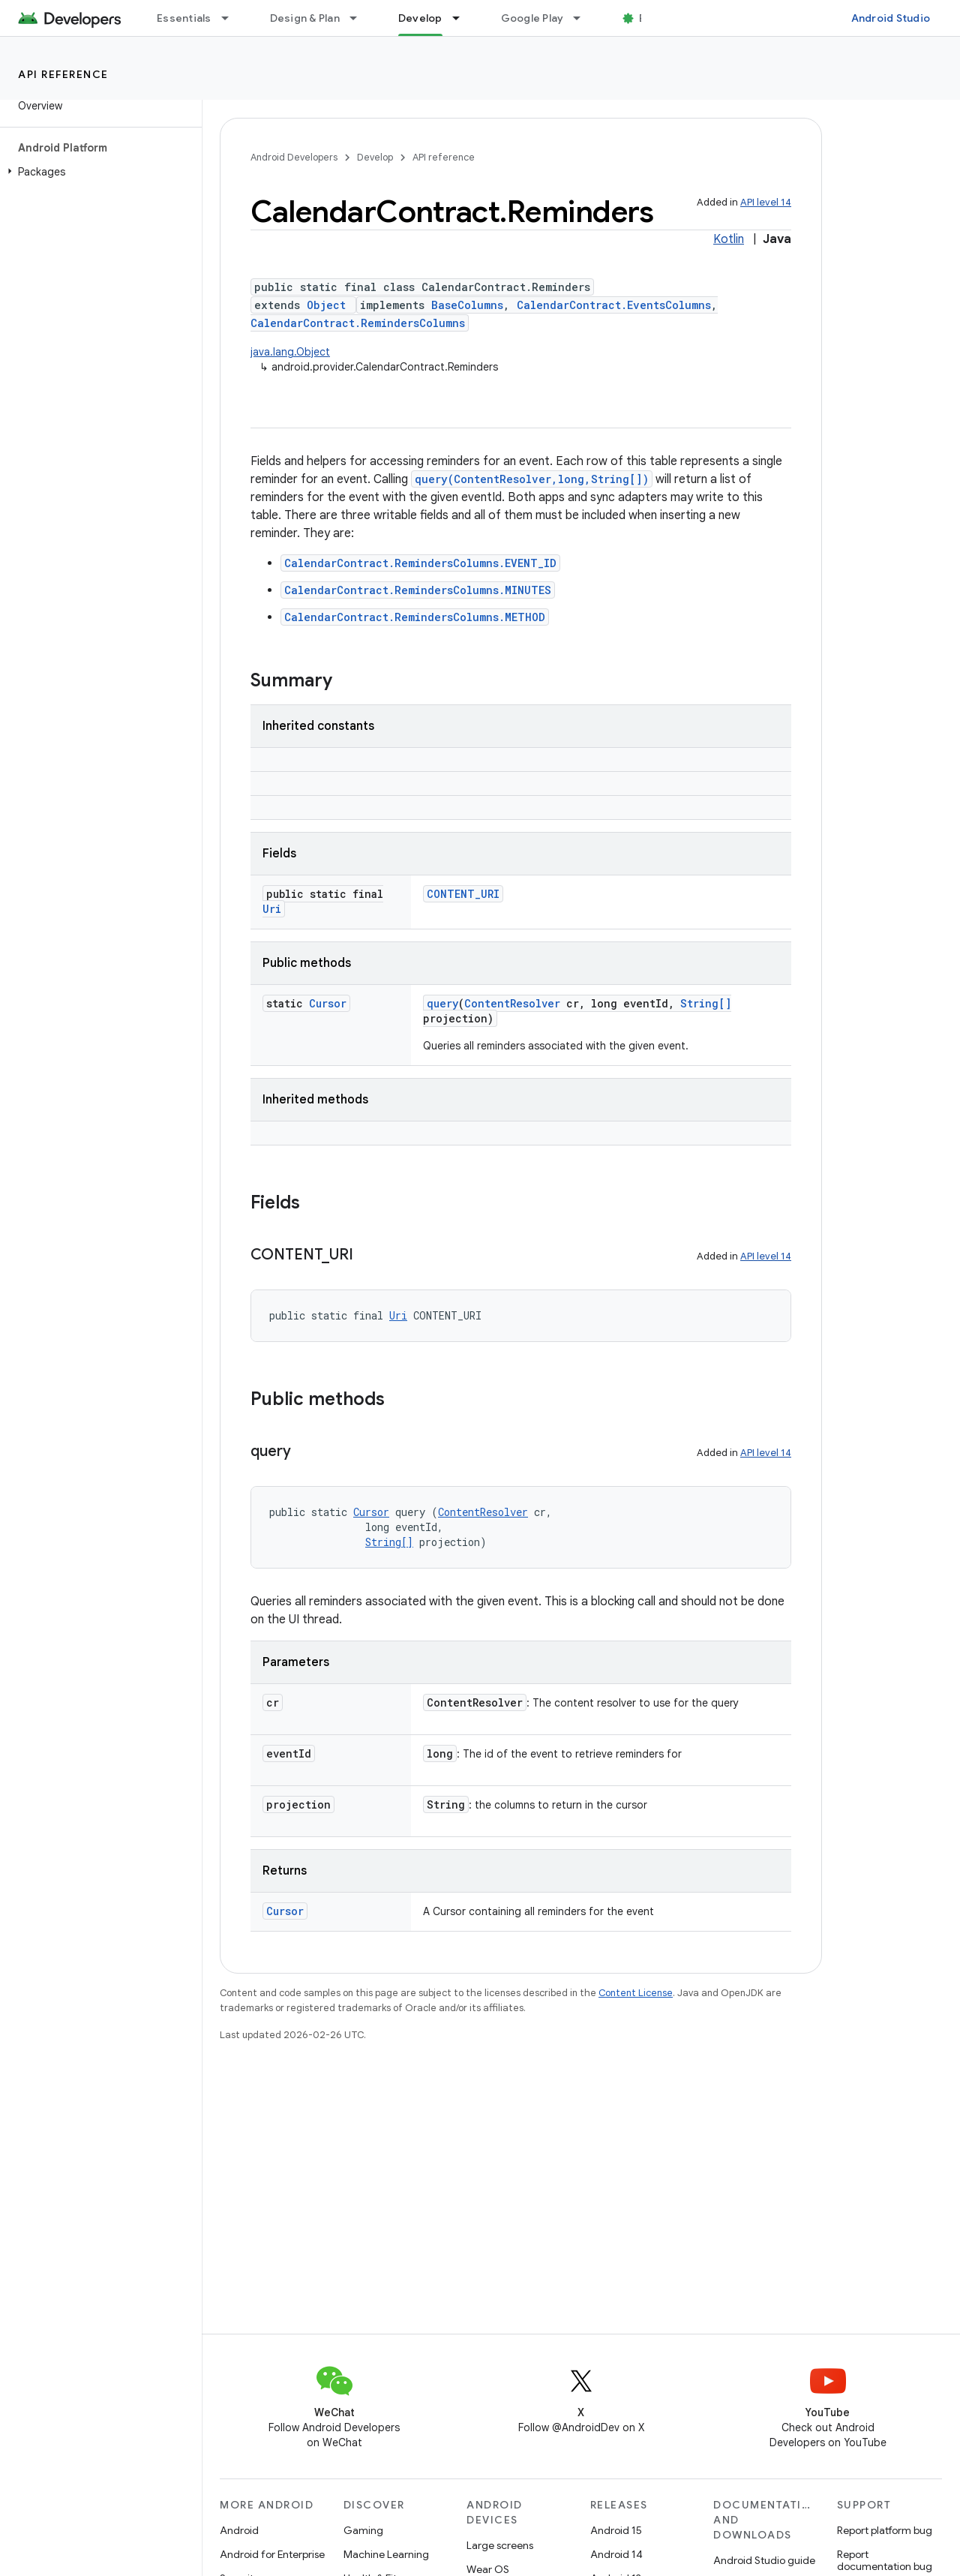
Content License (635, 1992)
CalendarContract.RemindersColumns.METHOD (414, 617)
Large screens (499, 2545)
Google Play (532, 18)
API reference (63, 74)
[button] (98, 172)
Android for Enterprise (272, 2554)
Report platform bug (884, 2530)
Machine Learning (386, 2554)
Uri (271, 909)
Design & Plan (305, 18)
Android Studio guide (764, 2560)
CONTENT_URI (463, 894)
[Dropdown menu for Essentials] (232, 18)
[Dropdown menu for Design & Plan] (360, 18)
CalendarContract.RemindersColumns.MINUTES (417, 590)
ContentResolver (512, 1003)
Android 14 (616, 2554)
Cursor (327, 1003)
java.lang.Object (290, 352)
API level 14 (765, 202)
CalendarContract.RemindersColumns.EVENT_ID (420, 563)
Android (239, 2530)
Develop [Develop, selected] (420, 18)
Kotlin (728, 239)
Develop (375, 157)
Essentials (184, 18)
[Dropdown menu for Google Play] (583, 18)
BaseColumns (467, 305)
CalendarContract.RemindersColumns (357, 323)
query (442, 1003)
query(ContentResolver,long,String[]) (532, 479)
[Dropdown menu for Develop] (462, 18)
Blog (650, 18)
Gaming (363, 2530)
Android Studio (891, 18)
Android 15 (616, 2530)
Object (326, 305)
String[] (705, 1003)
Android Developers (294, 157)
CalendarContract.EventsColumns (614, 305)
